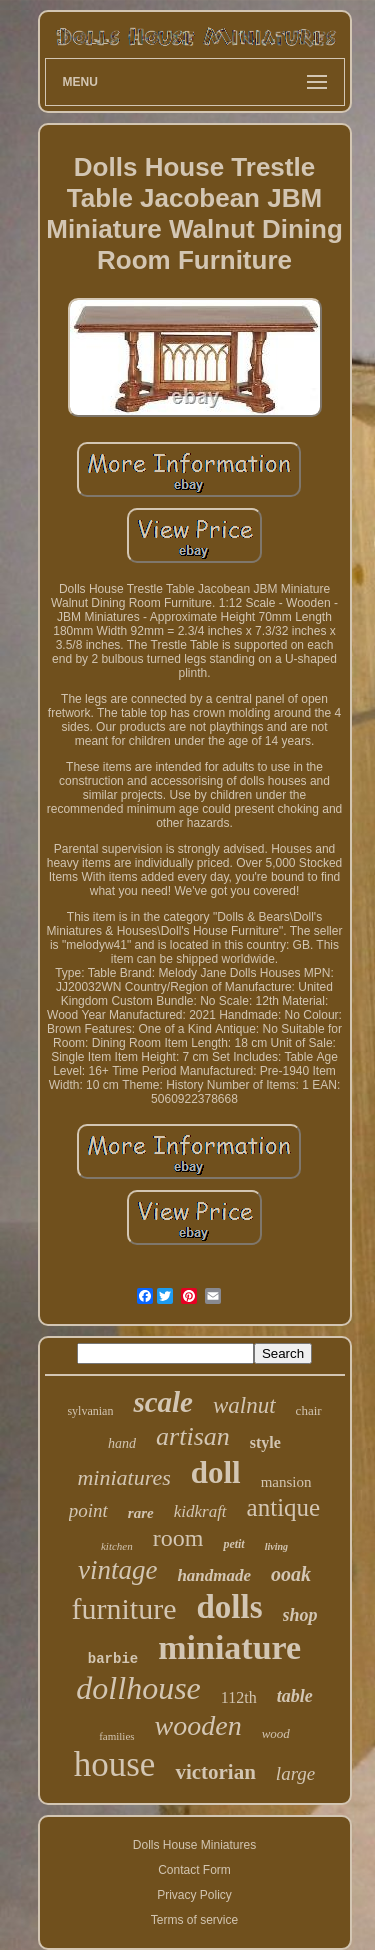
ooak (291, 1574)
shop (300, 1615)
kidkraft (200, 1511)
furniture (123, 1608)
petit (233, 1544)
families (116, 1736)
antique (284, 1507)
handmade (214, 1575)
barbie (113, 1659)
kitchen (117, 1546)
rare (141, 1513)
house (115, 1764)
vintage (117, 1570)
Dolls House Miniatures (194, 1845)
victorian (215, 1772)
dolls (229, 1607)
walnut (244, 1405)
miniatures (123, 1477)
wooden (198, 1725)
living (276, 1546)
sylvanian (90, 1411)
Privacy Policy (194, 1895)
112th (239, 1697)
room (178, 1538)
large (295, 1773)
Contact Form (194, 1870)
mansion (286, 1482)
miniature (229, 1647)
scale (163, 1402)
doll (216, 1472)
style (265, 1442)
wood (276, 1733)
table (295, 1696)
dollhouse (138, 1688)
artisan (193, 1436)
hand (122, 1443)
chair (309, 1410)
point (88, 1510)
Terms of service (194, 1920)
